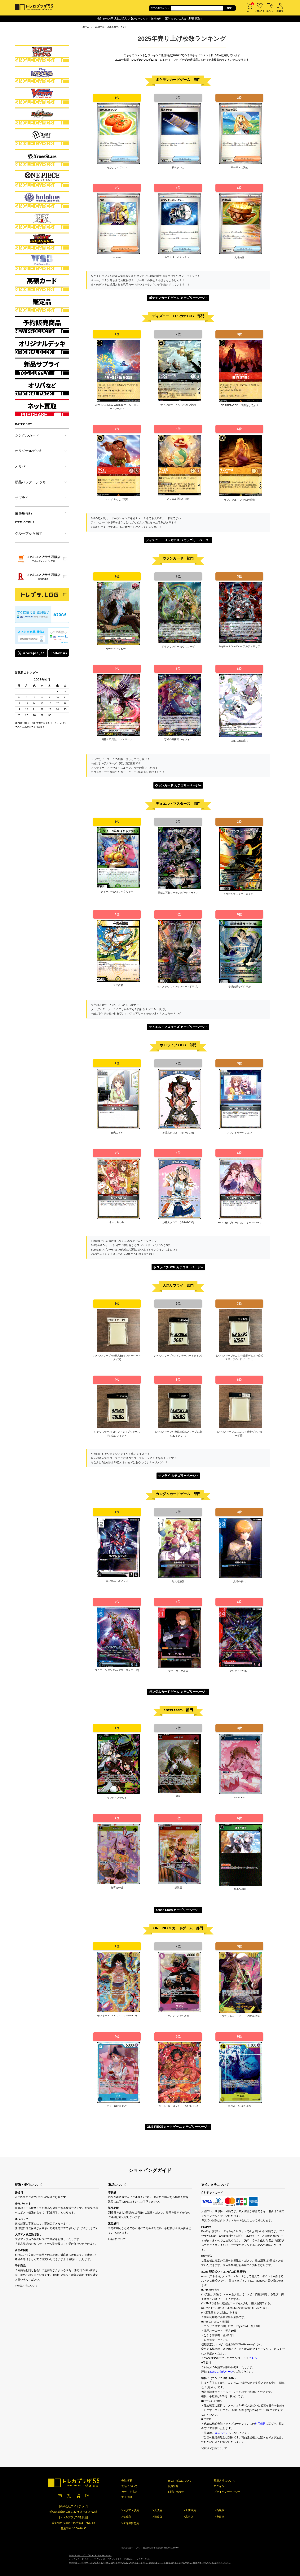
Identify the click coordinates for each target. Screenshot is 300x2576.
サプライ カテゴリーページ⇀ (178, 1475)
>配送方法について (26, 2285)
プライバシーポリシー (227, 2491)
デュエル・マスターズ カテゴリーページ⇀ (178, 1027)
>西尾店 (219, 2510)
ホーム (85, 26)
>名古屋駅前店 (130, 2523)
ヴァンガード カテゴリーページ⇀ (178, 785)
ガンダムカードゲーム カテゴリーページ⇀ (178, 1691)
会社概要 (126, 2480)
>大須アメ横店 (130, 2510)
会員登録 (173, 2486)
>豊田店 (219, 2516)
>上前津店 (190, 2510)
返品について (129, 2486)
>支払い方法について (214, 2448)
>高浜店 (188, 2516)
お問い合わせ (176, 2491)
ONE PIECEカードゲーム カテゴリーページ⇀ (178, 2126)
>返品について (117, 2239)
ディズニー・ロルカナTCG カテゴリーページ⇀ (178, 540)
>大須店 (157, 2510)
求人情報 (126, 2497)
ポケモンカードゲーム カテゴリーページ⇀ (178, 297)
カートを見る (129, 2491)
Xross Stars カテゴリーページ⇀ (178, 1910)
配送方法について (224, 2480)
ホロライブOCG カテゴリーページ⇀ (178, 1267)
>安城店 (126, 2516)
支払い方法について (180, 2480)
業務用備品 (23, 513)
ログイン (219, 2486)
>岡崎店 (157, 2516)
